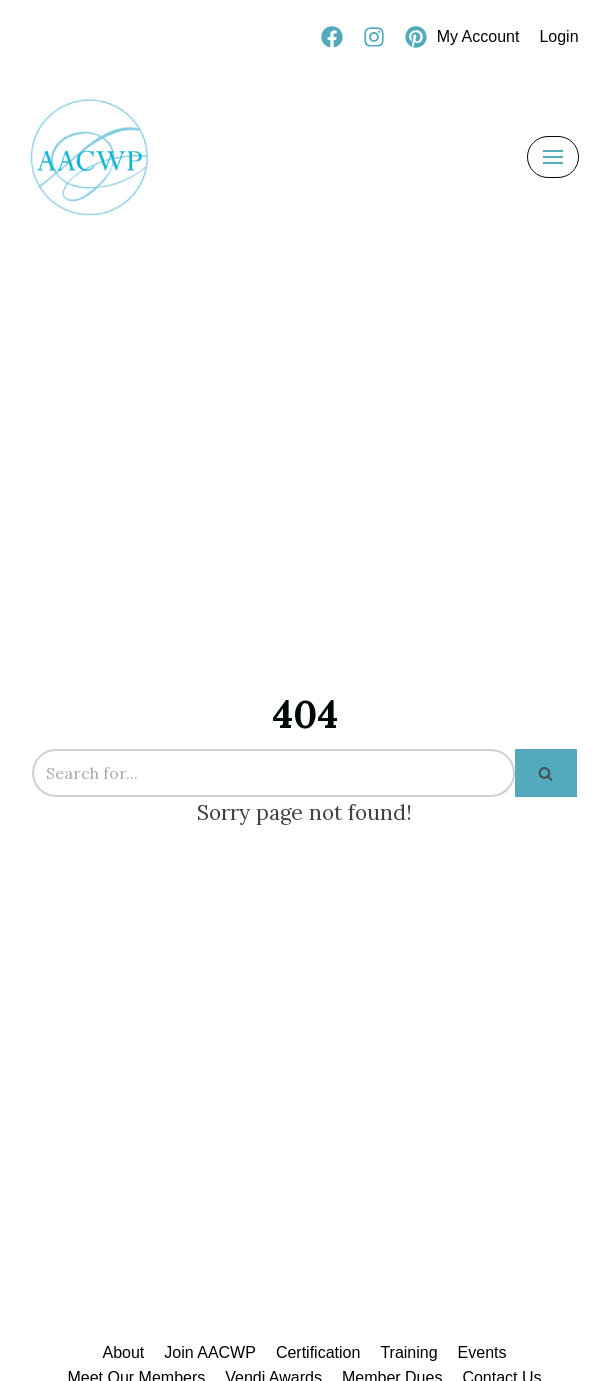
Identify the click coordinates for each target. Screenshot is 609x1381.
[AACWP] (90, 157)
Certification (318, 1352)
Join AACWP (210, 1352)
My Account (478, 36)
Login (558, 36)
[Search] (273, 773)
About (123, 1352)
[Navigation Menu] (553, 157)
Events (482, 1352)
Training (408, 1352)
